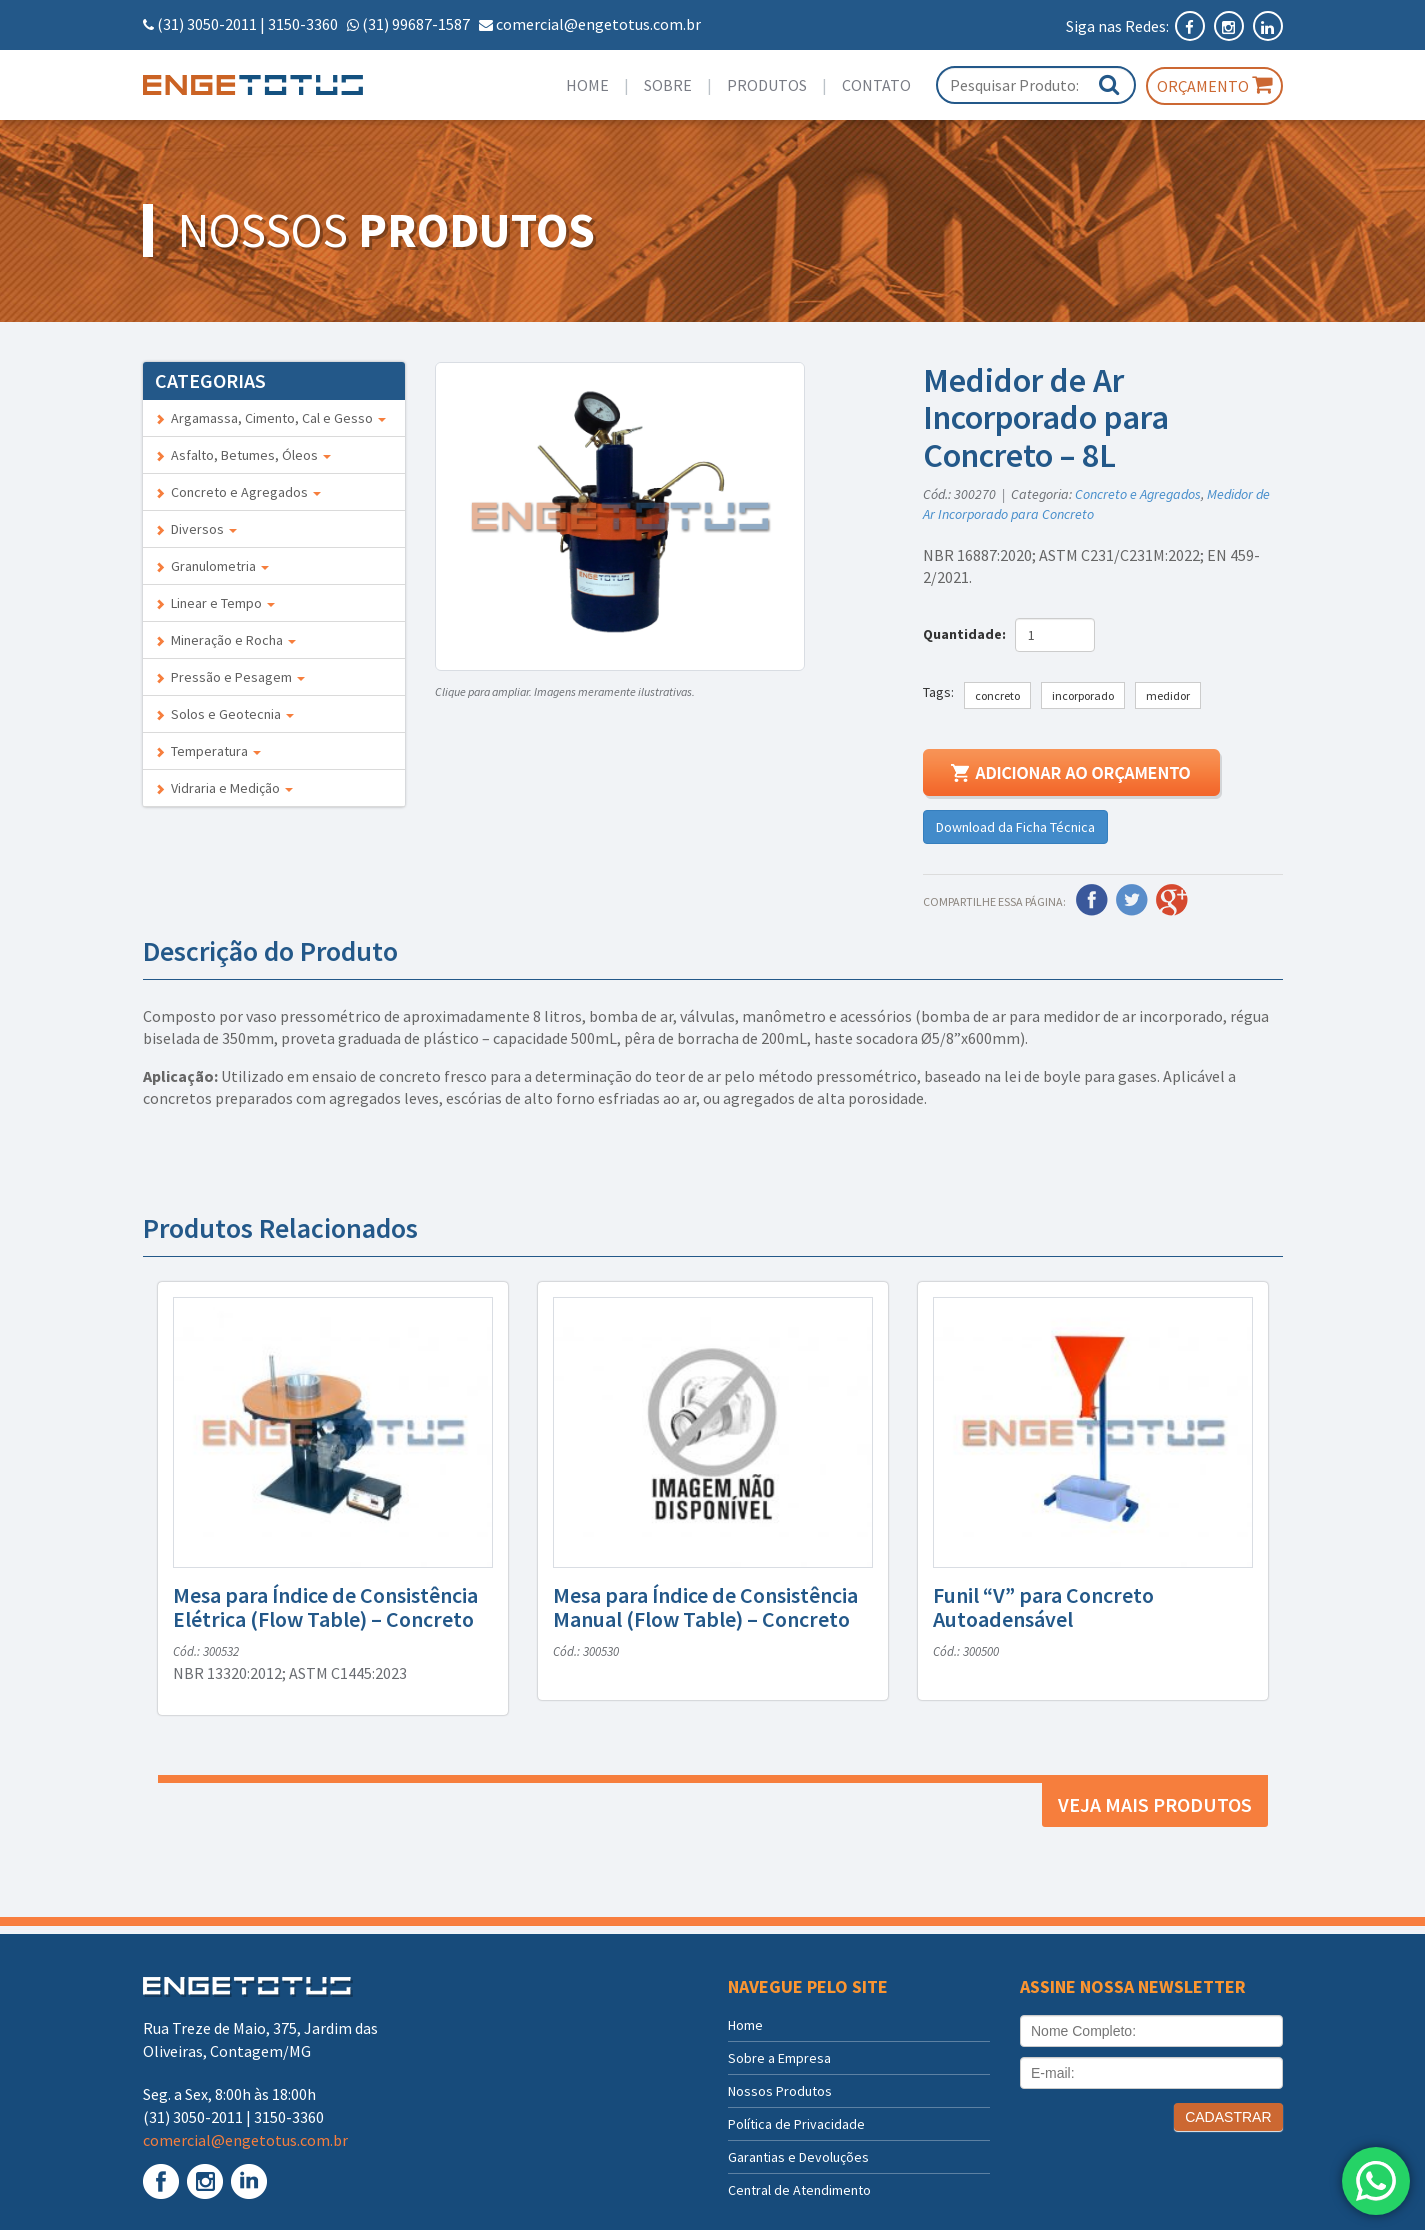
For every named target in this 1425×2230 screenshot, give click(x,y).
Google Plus (1172, 900)
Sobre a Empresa (779, 2058)
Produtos (767, 85)
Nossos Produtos (780, 2091)
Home (587, 85)
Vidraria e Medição (224, 788)
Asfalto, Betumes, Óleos (243, 455)
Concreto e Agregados (238, 492)
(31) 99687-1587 (416, 24)
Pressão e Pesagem (230, 677)
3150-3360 (303, 24)
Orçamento (1214, 85)
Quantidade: (967, 634)
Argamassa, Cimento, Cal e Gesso (270, 418)
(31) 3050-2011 (207, 24)
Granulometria (212, 566)
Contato (876, 85)
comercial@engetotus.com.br (598, 24)
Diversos (196, 529)
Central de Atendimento (799, 2190)
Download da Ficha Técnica (1015, 827)
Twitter (1132, 900)
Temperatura (208, 751)
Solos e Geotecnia (224, 714)
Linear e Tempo (215, 603)
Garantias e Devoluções (798, 2157)
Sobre (668, 85)
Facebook (1092, 900)
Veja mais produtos (1155, 1804)
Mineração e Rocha (225, 640)
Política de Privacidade (796, 2124)
